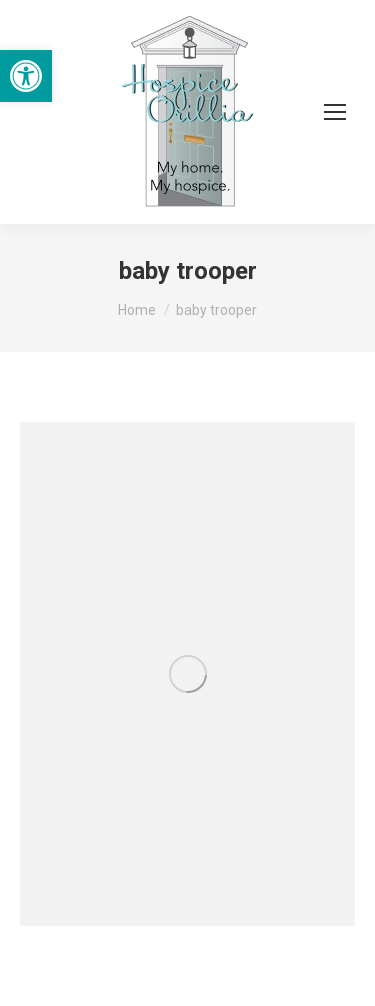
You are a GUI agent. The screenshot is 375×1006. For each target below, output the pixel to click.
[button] (26, 76)
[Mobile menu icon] (335, 112)
